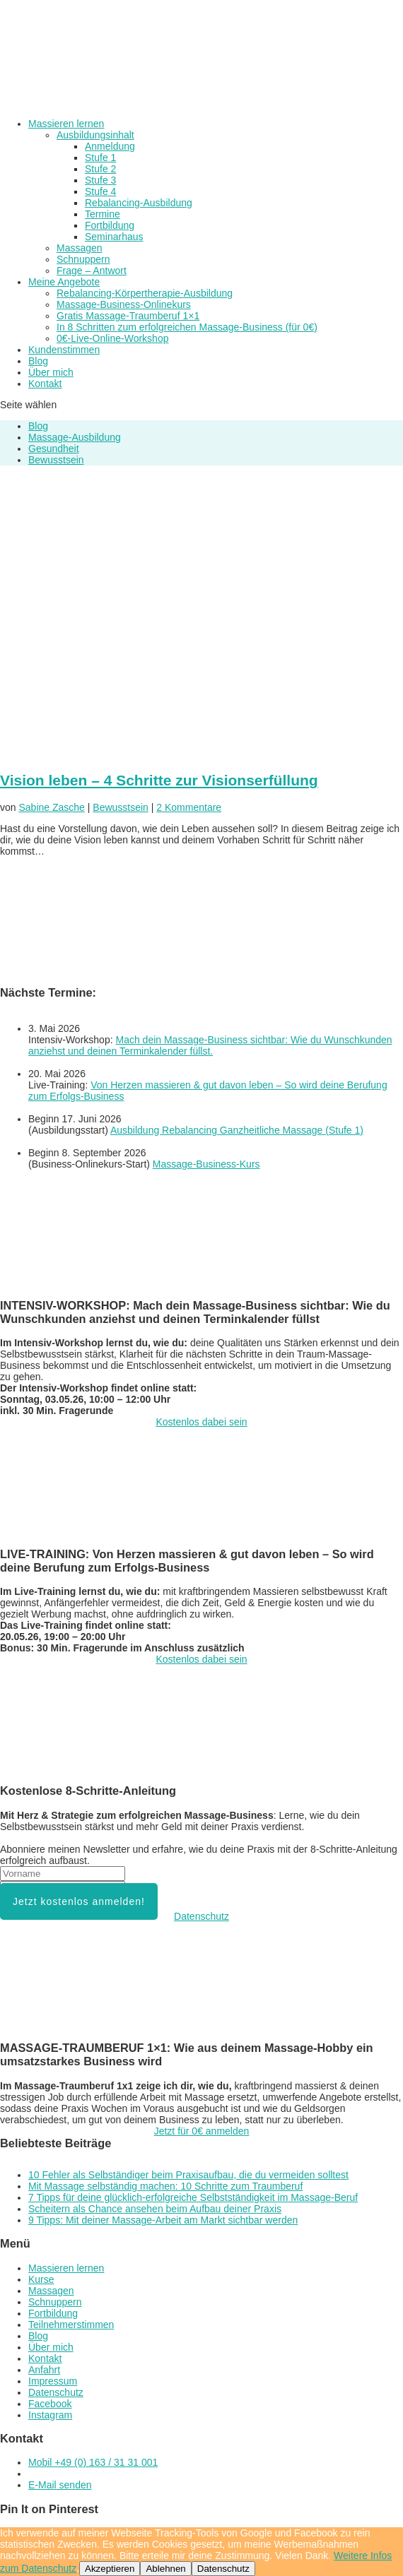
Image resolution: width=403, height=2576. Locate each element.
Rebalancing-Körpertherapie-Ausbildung (145, 293)
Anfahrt (44, 2369)
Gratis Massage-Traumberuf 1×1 (128, 315)
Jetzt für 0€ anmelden (202, 2131)
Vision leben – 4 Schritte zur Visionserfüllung (159, 780)
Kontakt (45, 383)
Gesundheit (53, 448)
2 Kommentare (188, 807)
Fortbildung (109, 225)
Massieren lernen (66, 123)
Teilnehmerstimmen (71, 2324)
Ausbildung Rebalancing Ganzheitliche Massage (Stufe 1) (236, 1130)
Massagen (80, 248)
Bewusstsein (56, 459)
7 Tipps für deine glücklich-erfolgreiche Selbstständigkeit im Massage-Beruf (193, 2197)
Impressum (52, 2381)
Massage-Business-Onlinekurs (124, 304)
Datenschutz (201, 1916)
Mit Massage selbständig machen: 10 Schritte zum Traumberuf (165, 2186)
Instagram (50, 2415)
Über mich (51, 372)
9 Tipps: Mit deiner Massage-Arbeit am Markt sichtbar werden (163, 2220)
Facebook (49, 2403)
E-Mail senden (60, 2485)
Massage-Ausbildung (74, 437)
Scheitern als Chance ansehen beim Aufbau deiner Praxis (154, 2208)
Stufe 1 (100, 157)
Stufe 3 (100, 180)
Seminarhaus (114, 236)
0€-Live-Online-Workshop (112, 338)
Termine (102, 214)
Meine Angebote (64, 281)
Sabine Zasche (51, 807)
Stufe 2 (100, 168)
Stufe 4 (100, 191)
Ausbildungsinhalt (95, 135)
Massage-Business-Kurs (206, 1164)
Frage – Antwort (92, 270)
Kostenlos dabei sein (201, 1422)
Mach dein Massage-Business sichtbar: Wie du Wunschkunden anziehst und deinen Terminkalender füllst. (210, 1045)
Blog (38, 361)
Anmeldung (110, 146)
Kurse (41, 2279)
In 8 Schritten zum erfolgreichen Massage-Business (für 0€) (187, 327)
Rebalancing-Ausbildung (138, 202)
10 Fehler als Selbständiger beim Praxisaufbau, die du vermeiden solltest (188, 2174)
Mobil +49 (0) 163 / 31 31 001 (93, 2462)
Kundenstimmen (64, 349)
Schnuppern (83, 259)
